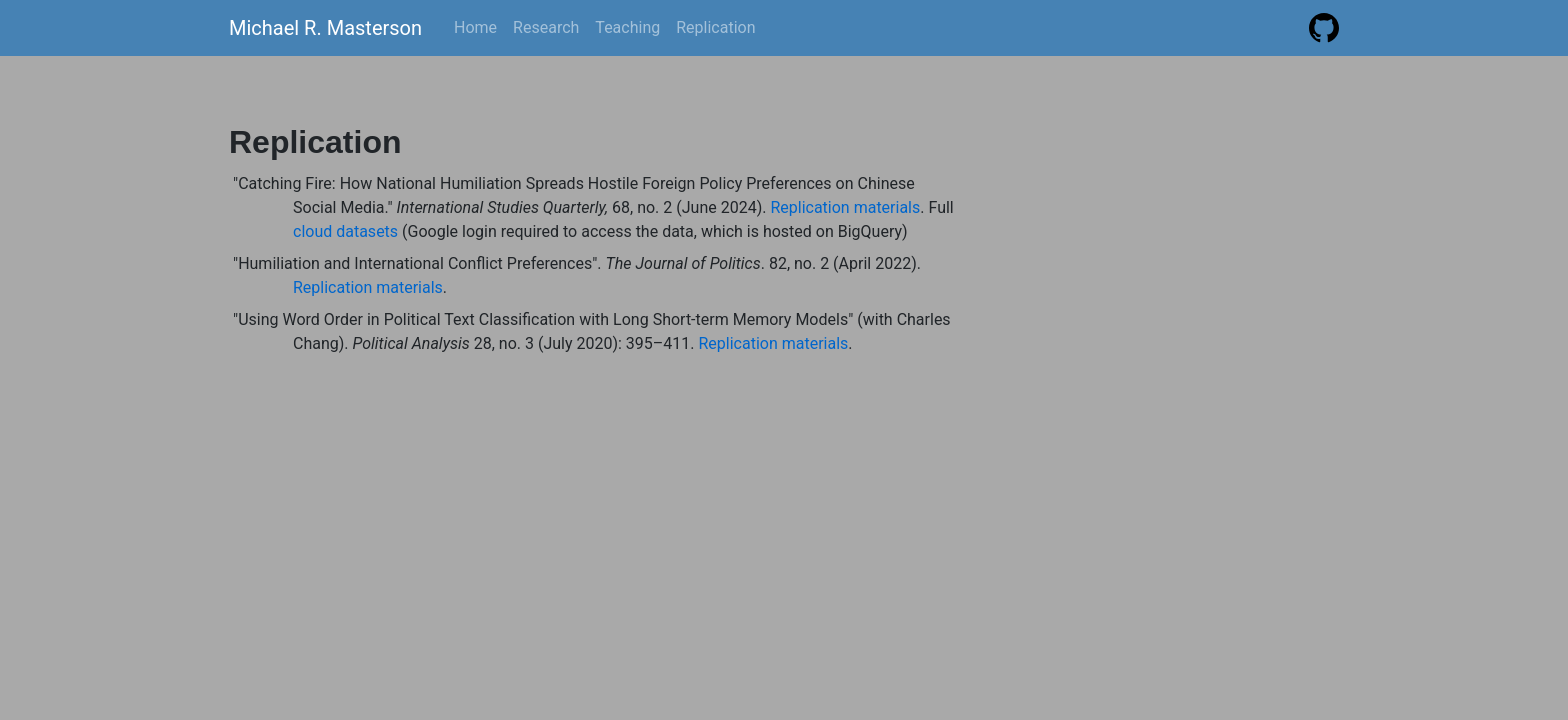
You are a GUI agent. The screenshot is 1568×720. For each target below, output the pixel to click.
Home (475, 27)
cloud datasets (345, 231)
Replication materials (845, 207)
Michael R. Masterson (325, 28)
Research (546, 27)
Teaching (627, 27)
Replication (715, 27)
